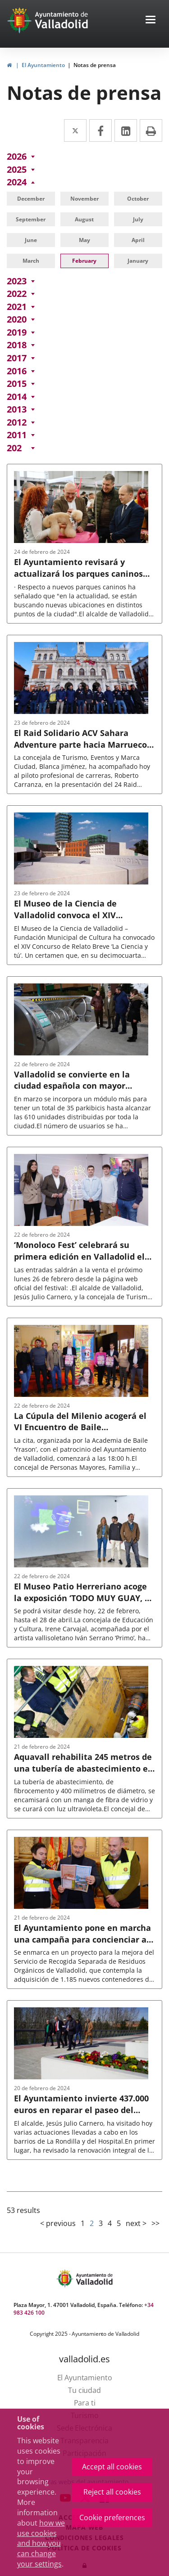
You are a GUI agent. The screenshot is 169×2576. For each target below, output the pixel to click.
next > (136, 2223)
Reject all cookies (112, 2492)
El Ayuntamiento (43, 65)
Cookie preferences (112, 2517)
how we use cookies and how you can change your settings (41, 2543)
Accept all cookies (112, 2467)
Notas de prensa (94, 65)
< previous (58, 2223)
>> (155, 2223)
